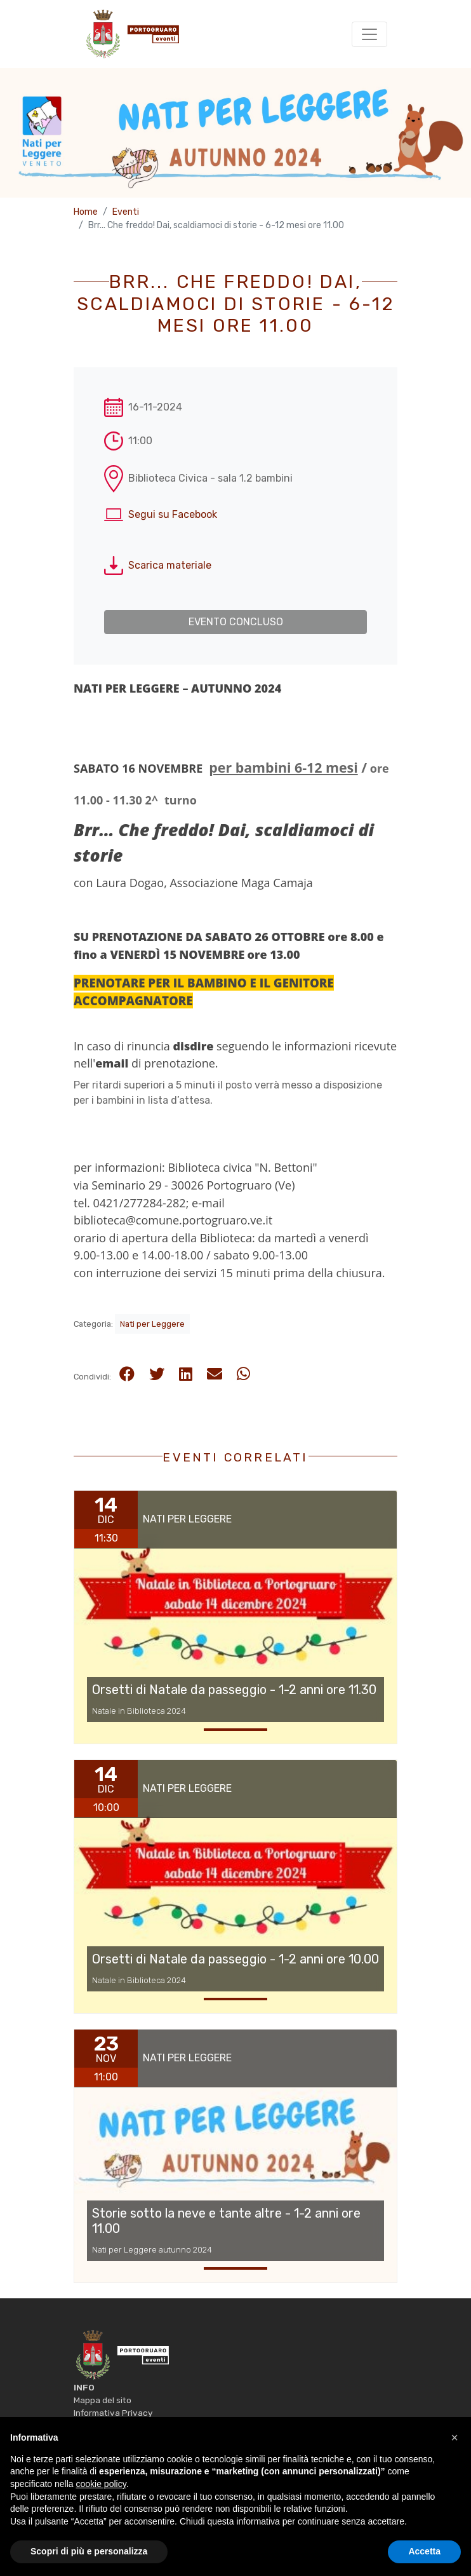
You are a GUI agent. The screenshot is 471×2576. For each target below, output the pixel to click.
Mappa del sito (102, 2400)
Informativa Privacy (113, 2413)
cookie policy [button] (101, 2512)
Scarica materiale (169, 565)
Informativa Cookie (111, 2426)
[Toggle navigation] (369, 34)
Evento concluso (236, 622)
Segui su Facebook (172, 514)
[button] (454, 2466)
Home (86, 212)
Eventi (125, 212)
